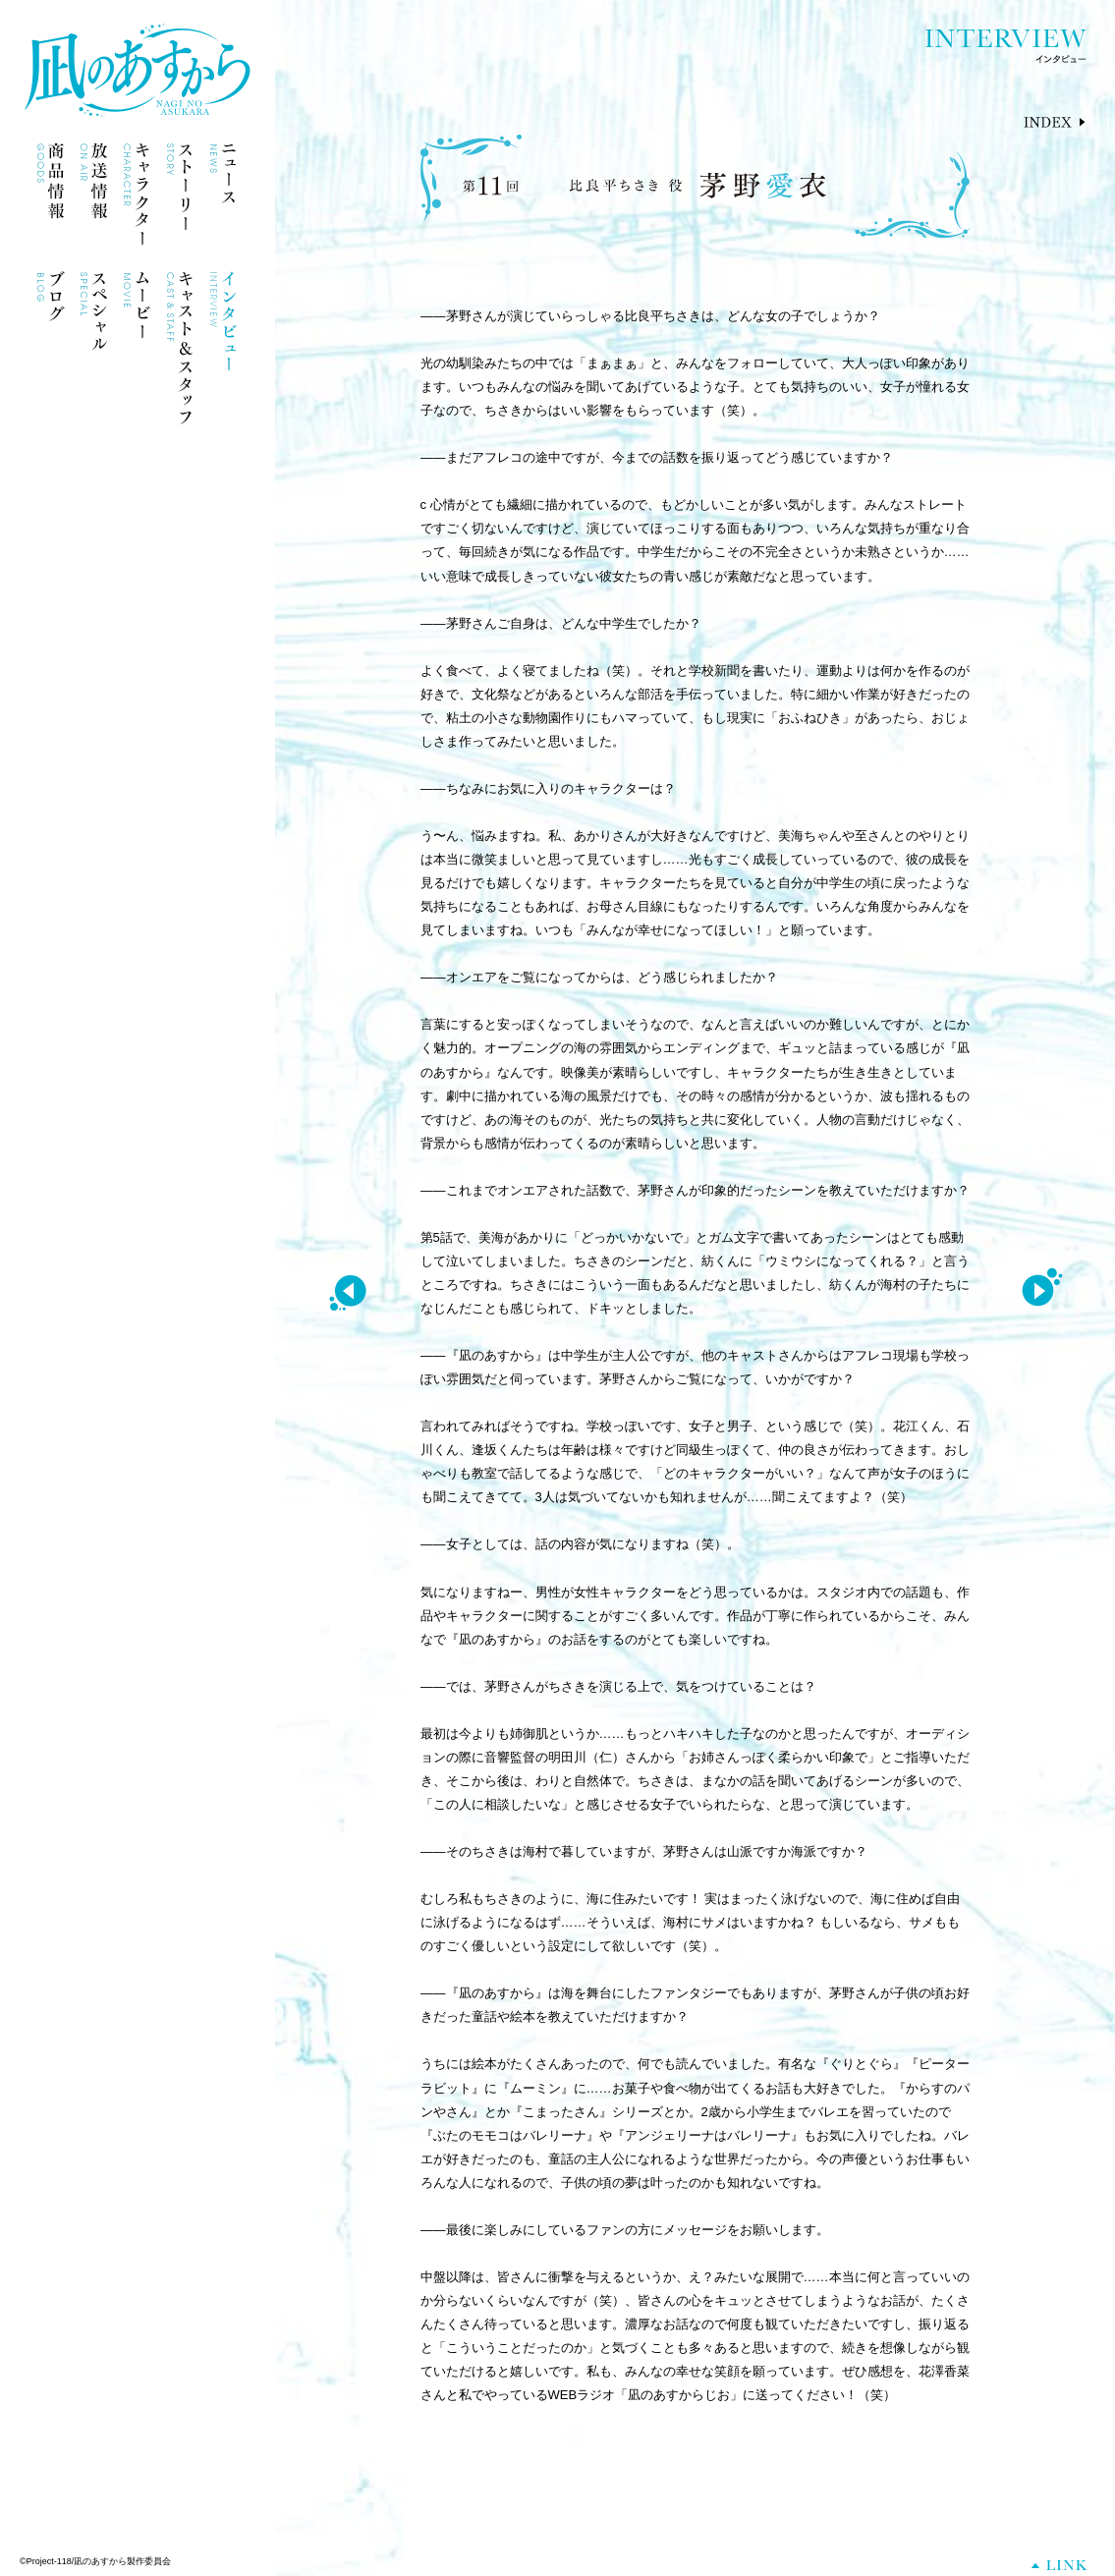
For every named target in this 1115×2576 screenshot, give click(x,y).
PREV (347, 1289)
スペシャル (94, 322)
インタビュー (223, 322)
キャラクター (137, 194)
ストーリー (180, 194)
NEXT (1042, 1289)
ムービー (137, 322)
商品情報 (50, 194)
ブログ (50, 322)
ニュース (223, 194)
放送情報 (94, 194)
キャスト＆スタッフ (180, 347)
